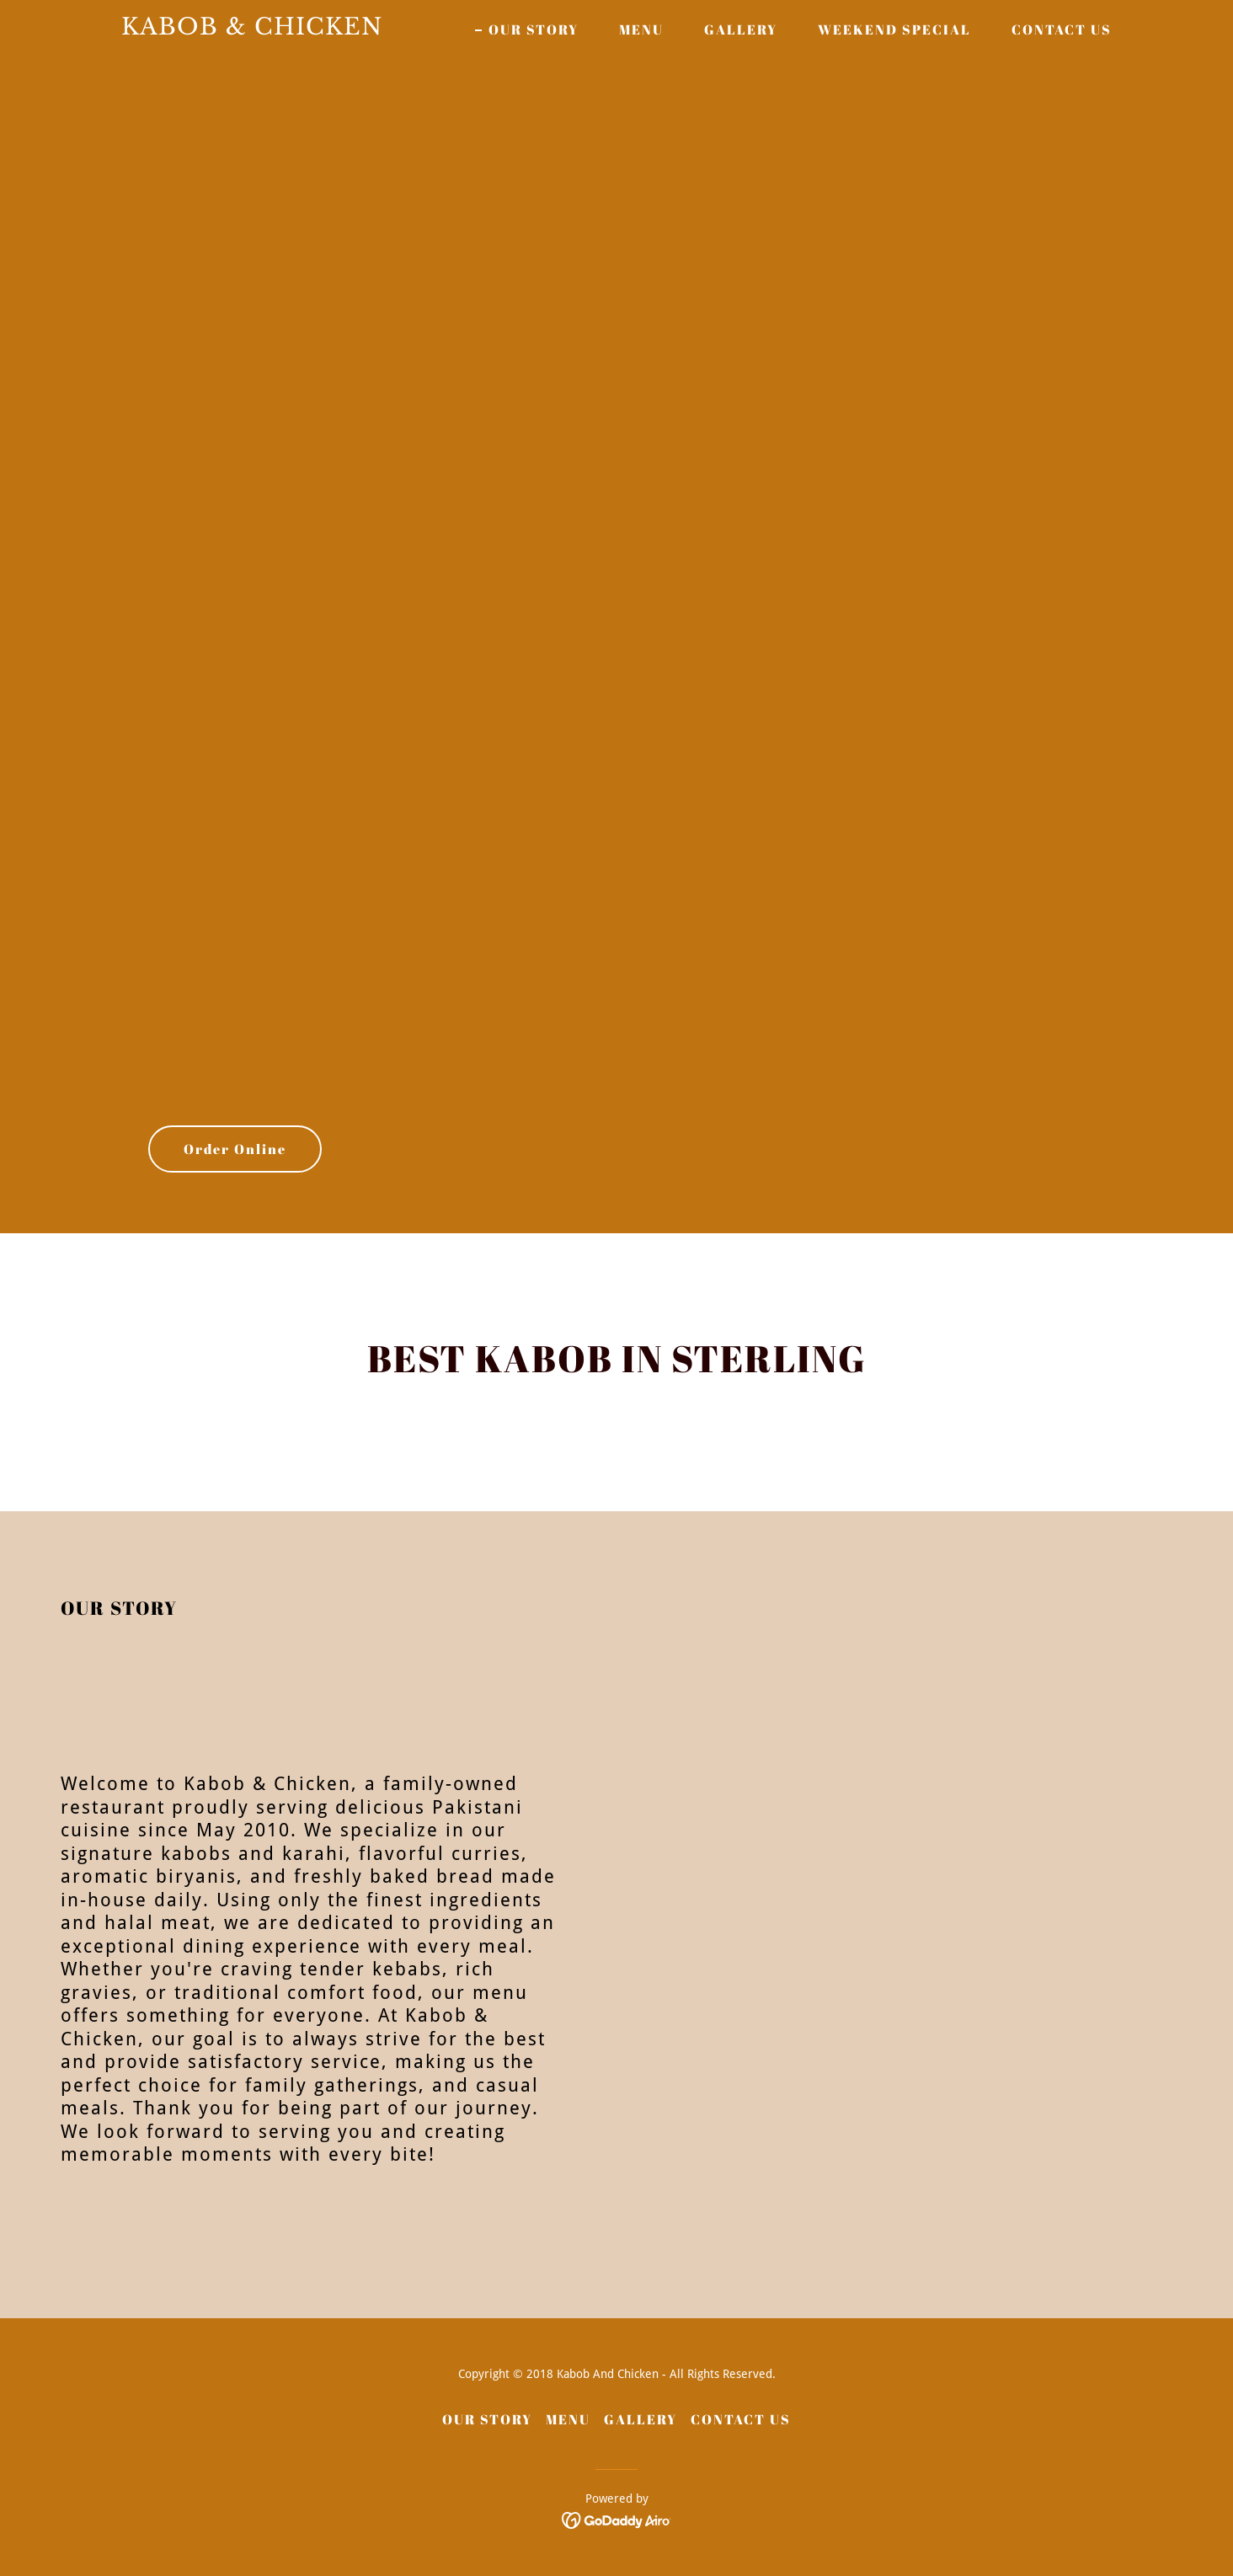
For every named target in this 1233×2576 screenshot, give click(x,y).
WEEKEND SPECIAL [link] (894, 29)
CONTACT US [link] (1061, 29)
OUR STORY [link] (533, 29)
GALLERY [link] (740, 29)
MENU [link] (641, 29)
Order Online (235, 1149)
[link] (294, 30)
